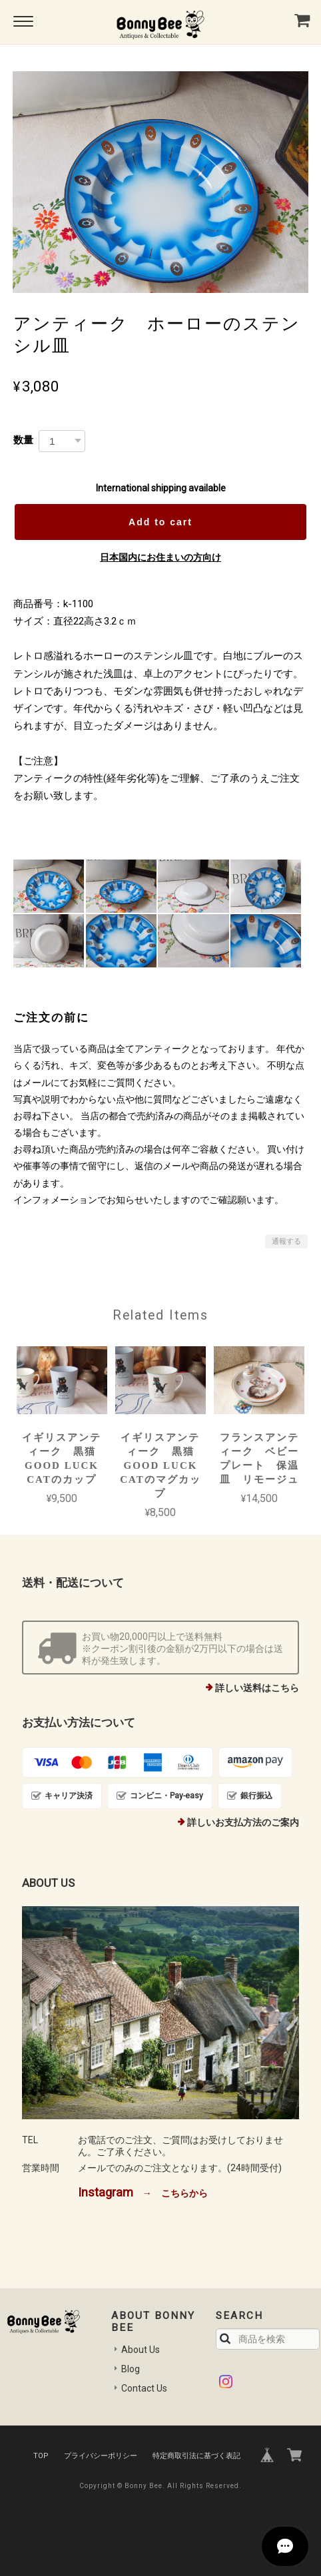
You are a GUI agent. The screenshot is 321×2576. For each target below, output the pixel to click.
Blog (130, 2369)
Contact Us (144, 2388)
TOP (41, 2455)
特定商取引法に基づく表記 (196, 2455)
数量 (23, 439)
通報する (286, 1241)
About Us (140, 2349)
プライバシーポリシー (100, 2455)
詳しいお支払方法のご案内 (243, 1822)
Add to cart (160, 522)
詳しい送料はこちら (257, 1687)
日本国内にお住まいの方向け (160, 557)
